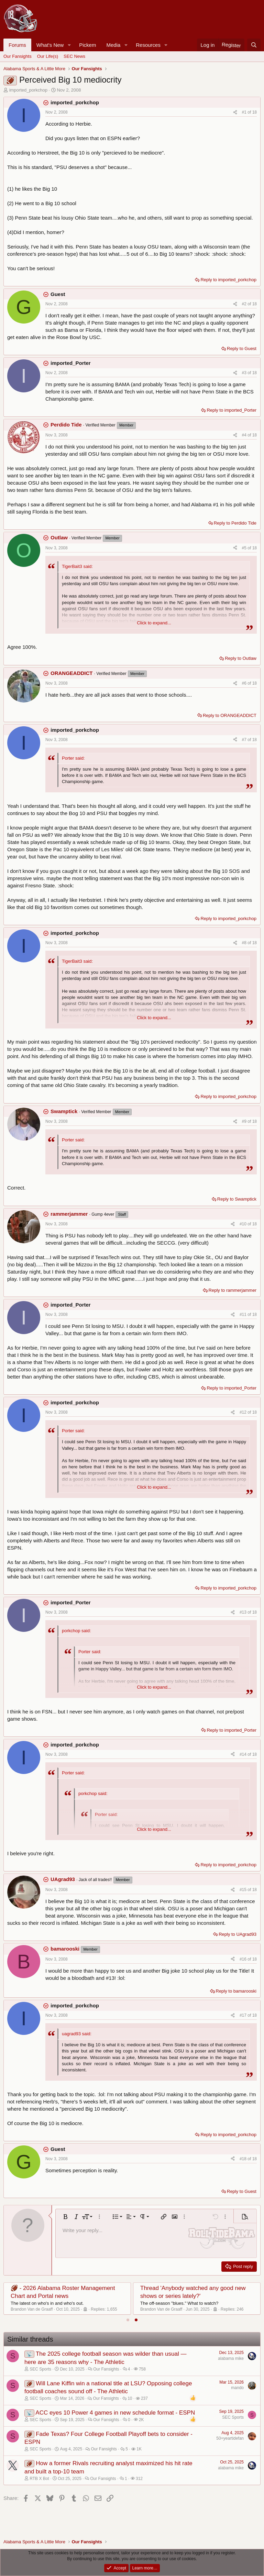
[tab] (128, 2320)
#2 (245, 304)
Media (113, 45)
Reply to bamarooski (236, 1991)
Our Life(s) (47, 56)
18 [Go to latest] (254, 112)
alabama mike (231, 2358)
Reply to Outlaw (240, 658)
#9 (245, 1121)
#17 (244, 2015)
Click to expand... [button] (154, 622)
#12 (244, 1412)
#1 (245, 112)
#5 (245, 548)
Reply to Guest (241, 348)
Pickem (87, 45)
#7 (245, 739)
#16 (244, 1959)
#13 (244, 1612)
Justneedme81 (24, 2309)
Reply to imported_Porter (231, 410)
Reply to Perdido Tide (235, 523)
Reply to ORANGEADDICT (229, 715)
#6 (245, 683)
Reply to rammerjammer (232, 1290)
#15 (244, 1889)
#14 (244, 1754)
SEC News (74, 56)
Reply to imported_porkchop (228, 279)
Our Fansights (17, 56)
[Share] (235, 112)
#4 (245, 435)
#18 (244, 2158)
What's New (50, 45)
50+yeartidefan (230, 2438)
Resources (148, 45)
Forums (17, 45)
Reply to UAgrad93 (237, 1934)
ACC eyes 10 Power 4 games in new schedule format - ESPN (115, 2412)
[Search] (254, 45)
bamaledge (150, 2309)
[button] (69, 45)
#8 (245, 942)
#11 (244, 1314)
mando (237, 2387)
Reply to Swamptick (236, 1199)
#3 (245, 372)
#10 (244, 1224)
